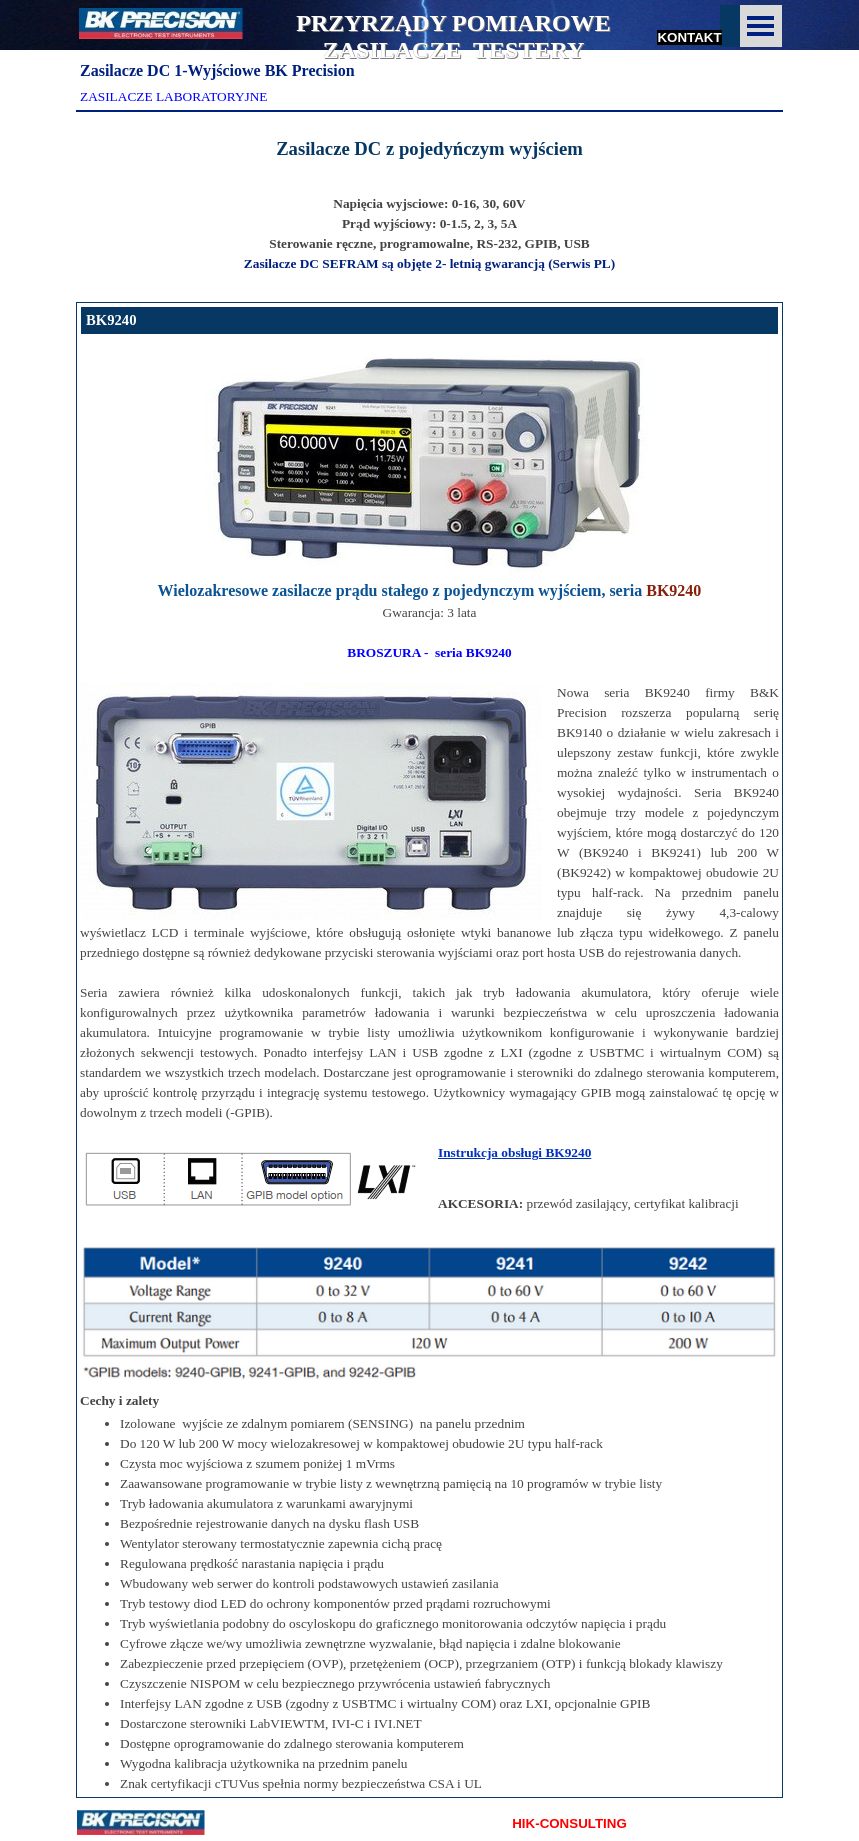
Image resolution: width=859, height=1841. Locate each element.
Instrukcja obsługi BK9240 (514, 1152)
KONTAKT (689, 37)
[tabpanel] (429, 149)
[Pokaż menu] (761, 26)
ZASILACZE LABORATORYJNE (173, 96)
